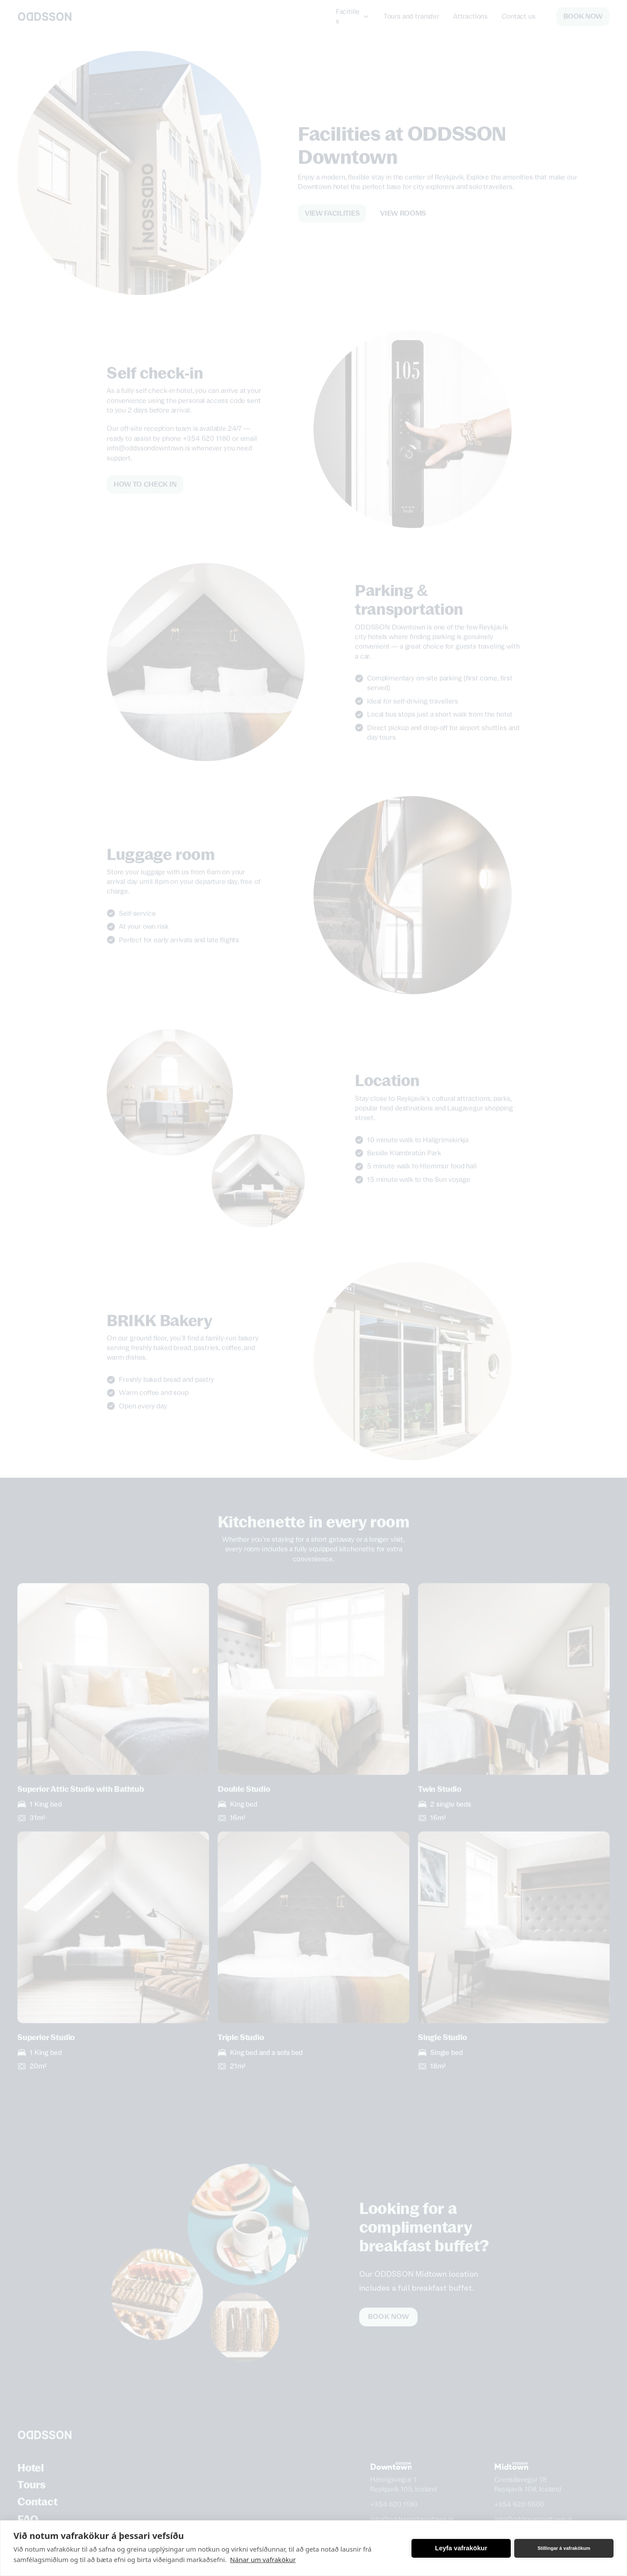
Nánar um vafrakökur (263, 2559)
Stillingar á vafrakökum (563, 2548)
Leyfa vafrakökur (461, 2548)
